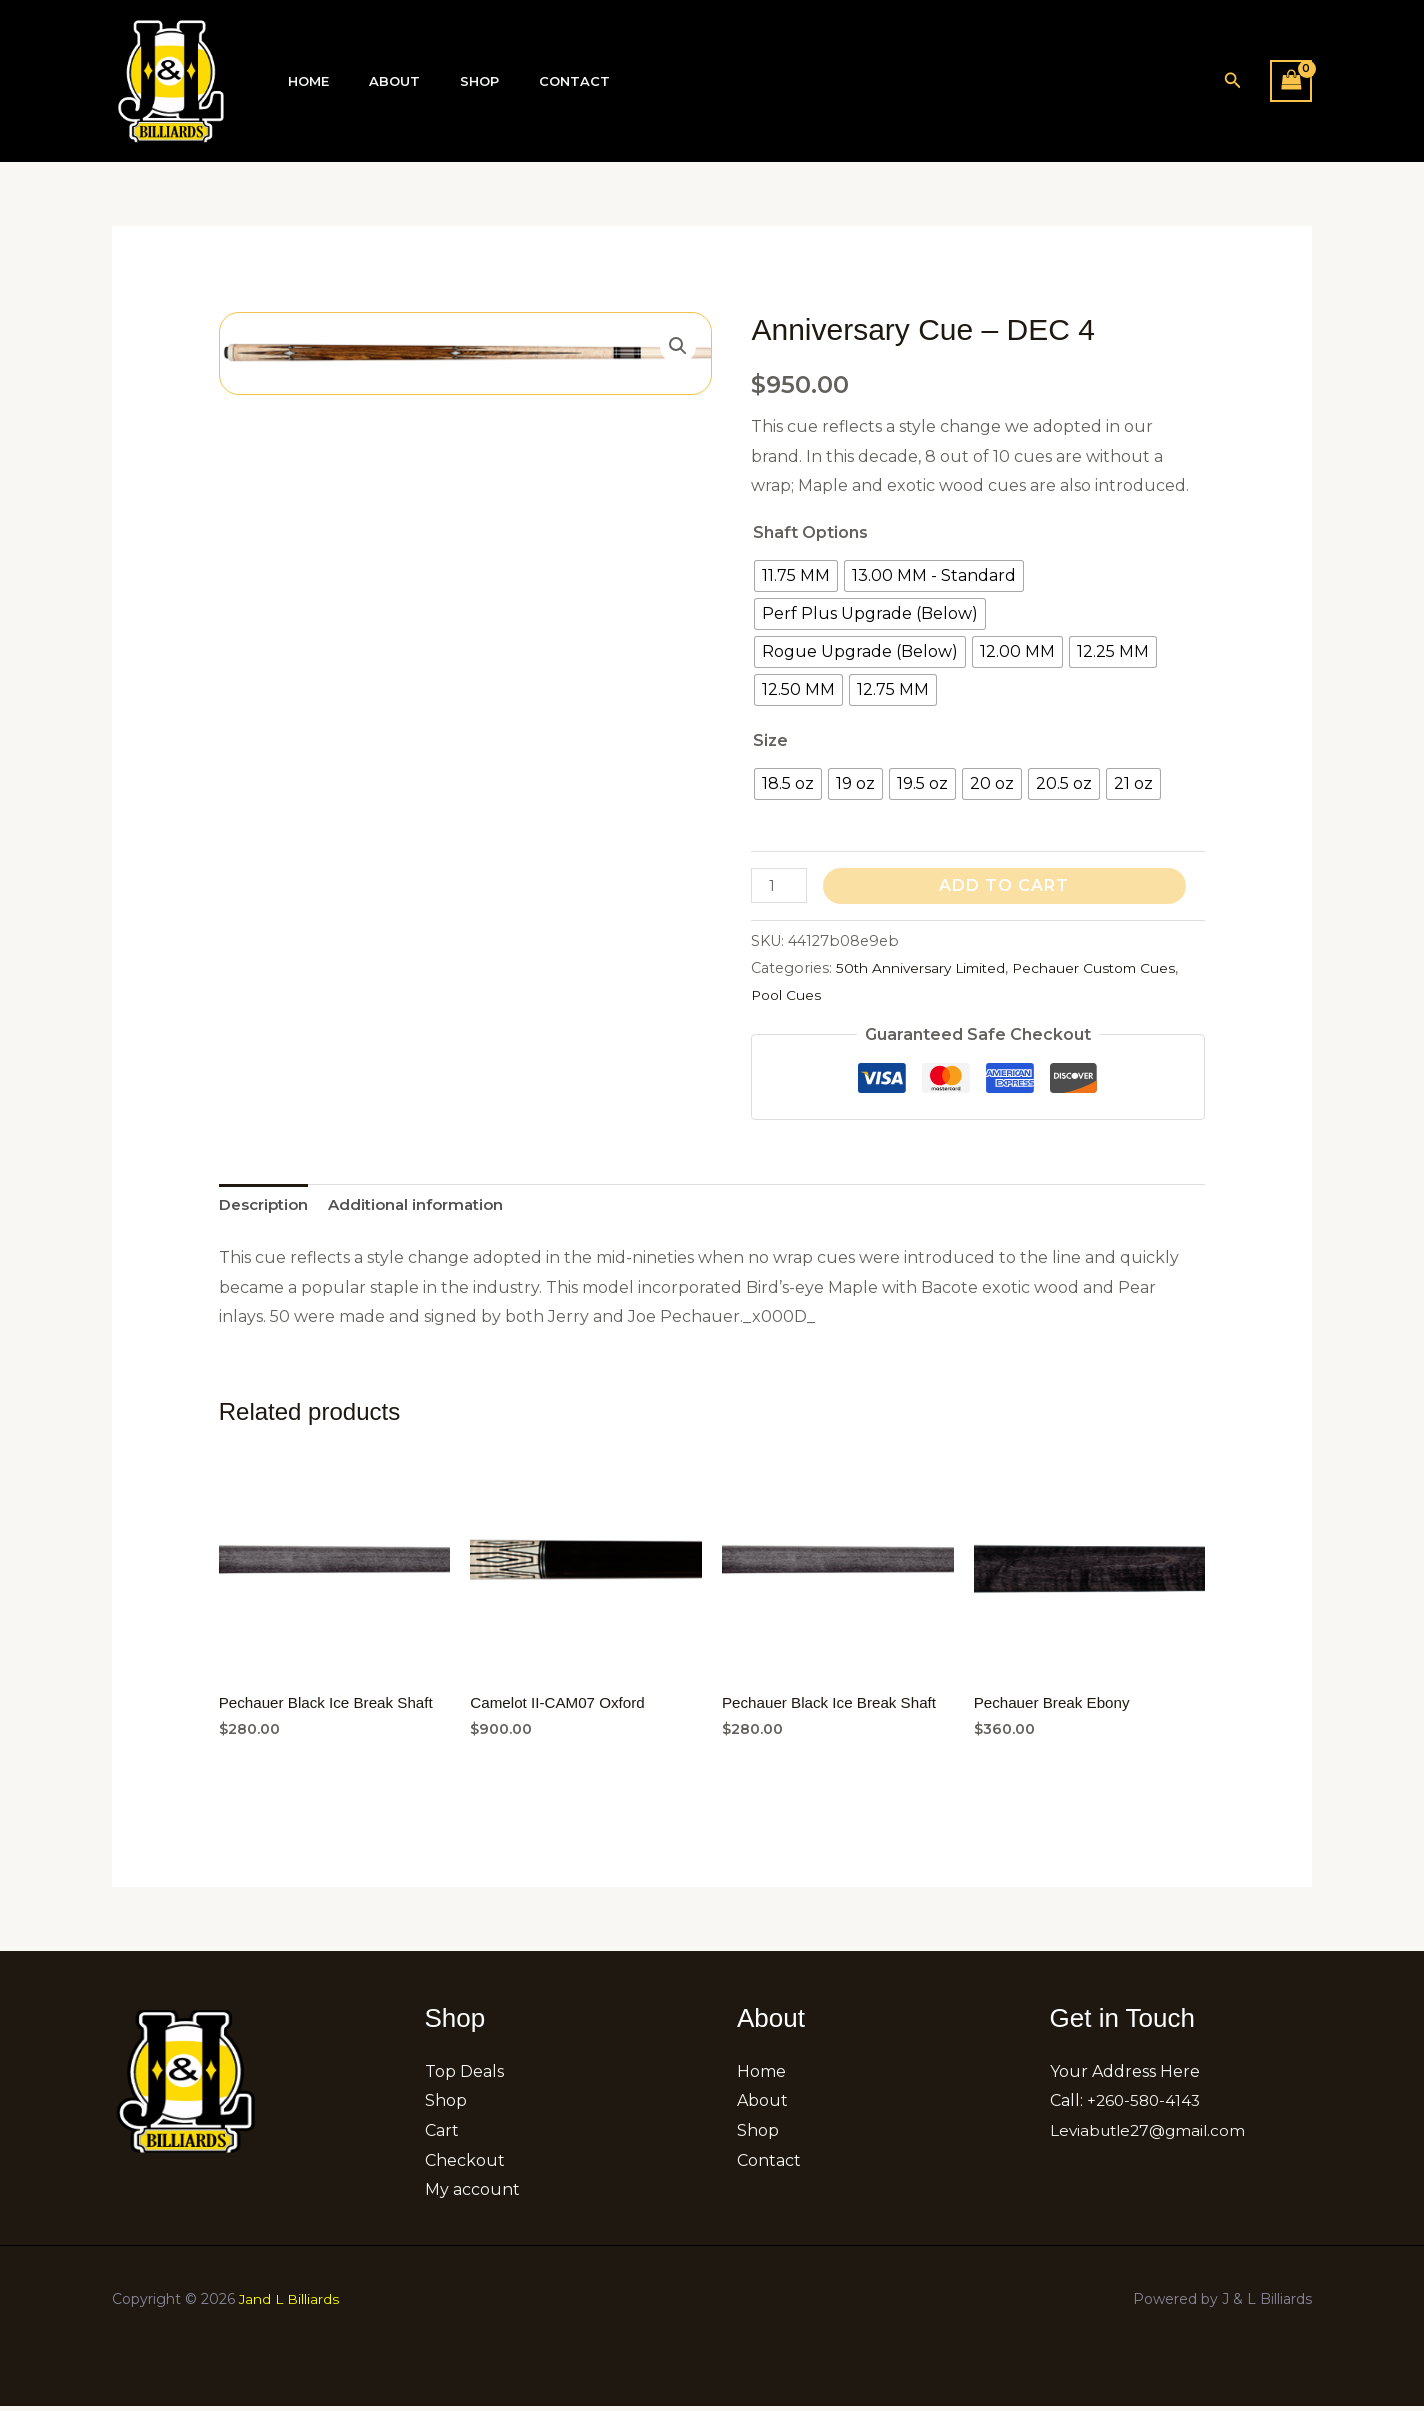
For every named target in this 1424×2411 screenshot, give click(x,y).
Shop (444, 81)
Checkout (465, 2164)
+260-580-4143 (1146, 2105)
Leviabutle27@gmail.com (1152, 2135)
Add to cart (1007, 885)
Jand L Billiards (290, 2304)
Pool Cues (830, 995)
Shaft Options (810, 532)
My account (472, 2194)
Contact (525, 81)
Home (301, 81)
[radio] (796, 576)
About (373, 81)
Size (770, 740)
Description (267, 1206)
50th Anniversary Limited (927, 968)
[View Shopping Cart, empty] (1291, 80)
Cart (442, 2135)
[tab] (267, 1207)
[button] (1233, 81)
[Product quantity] (780, 885)
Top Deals (464, 2075)
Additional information (428, 1206)
